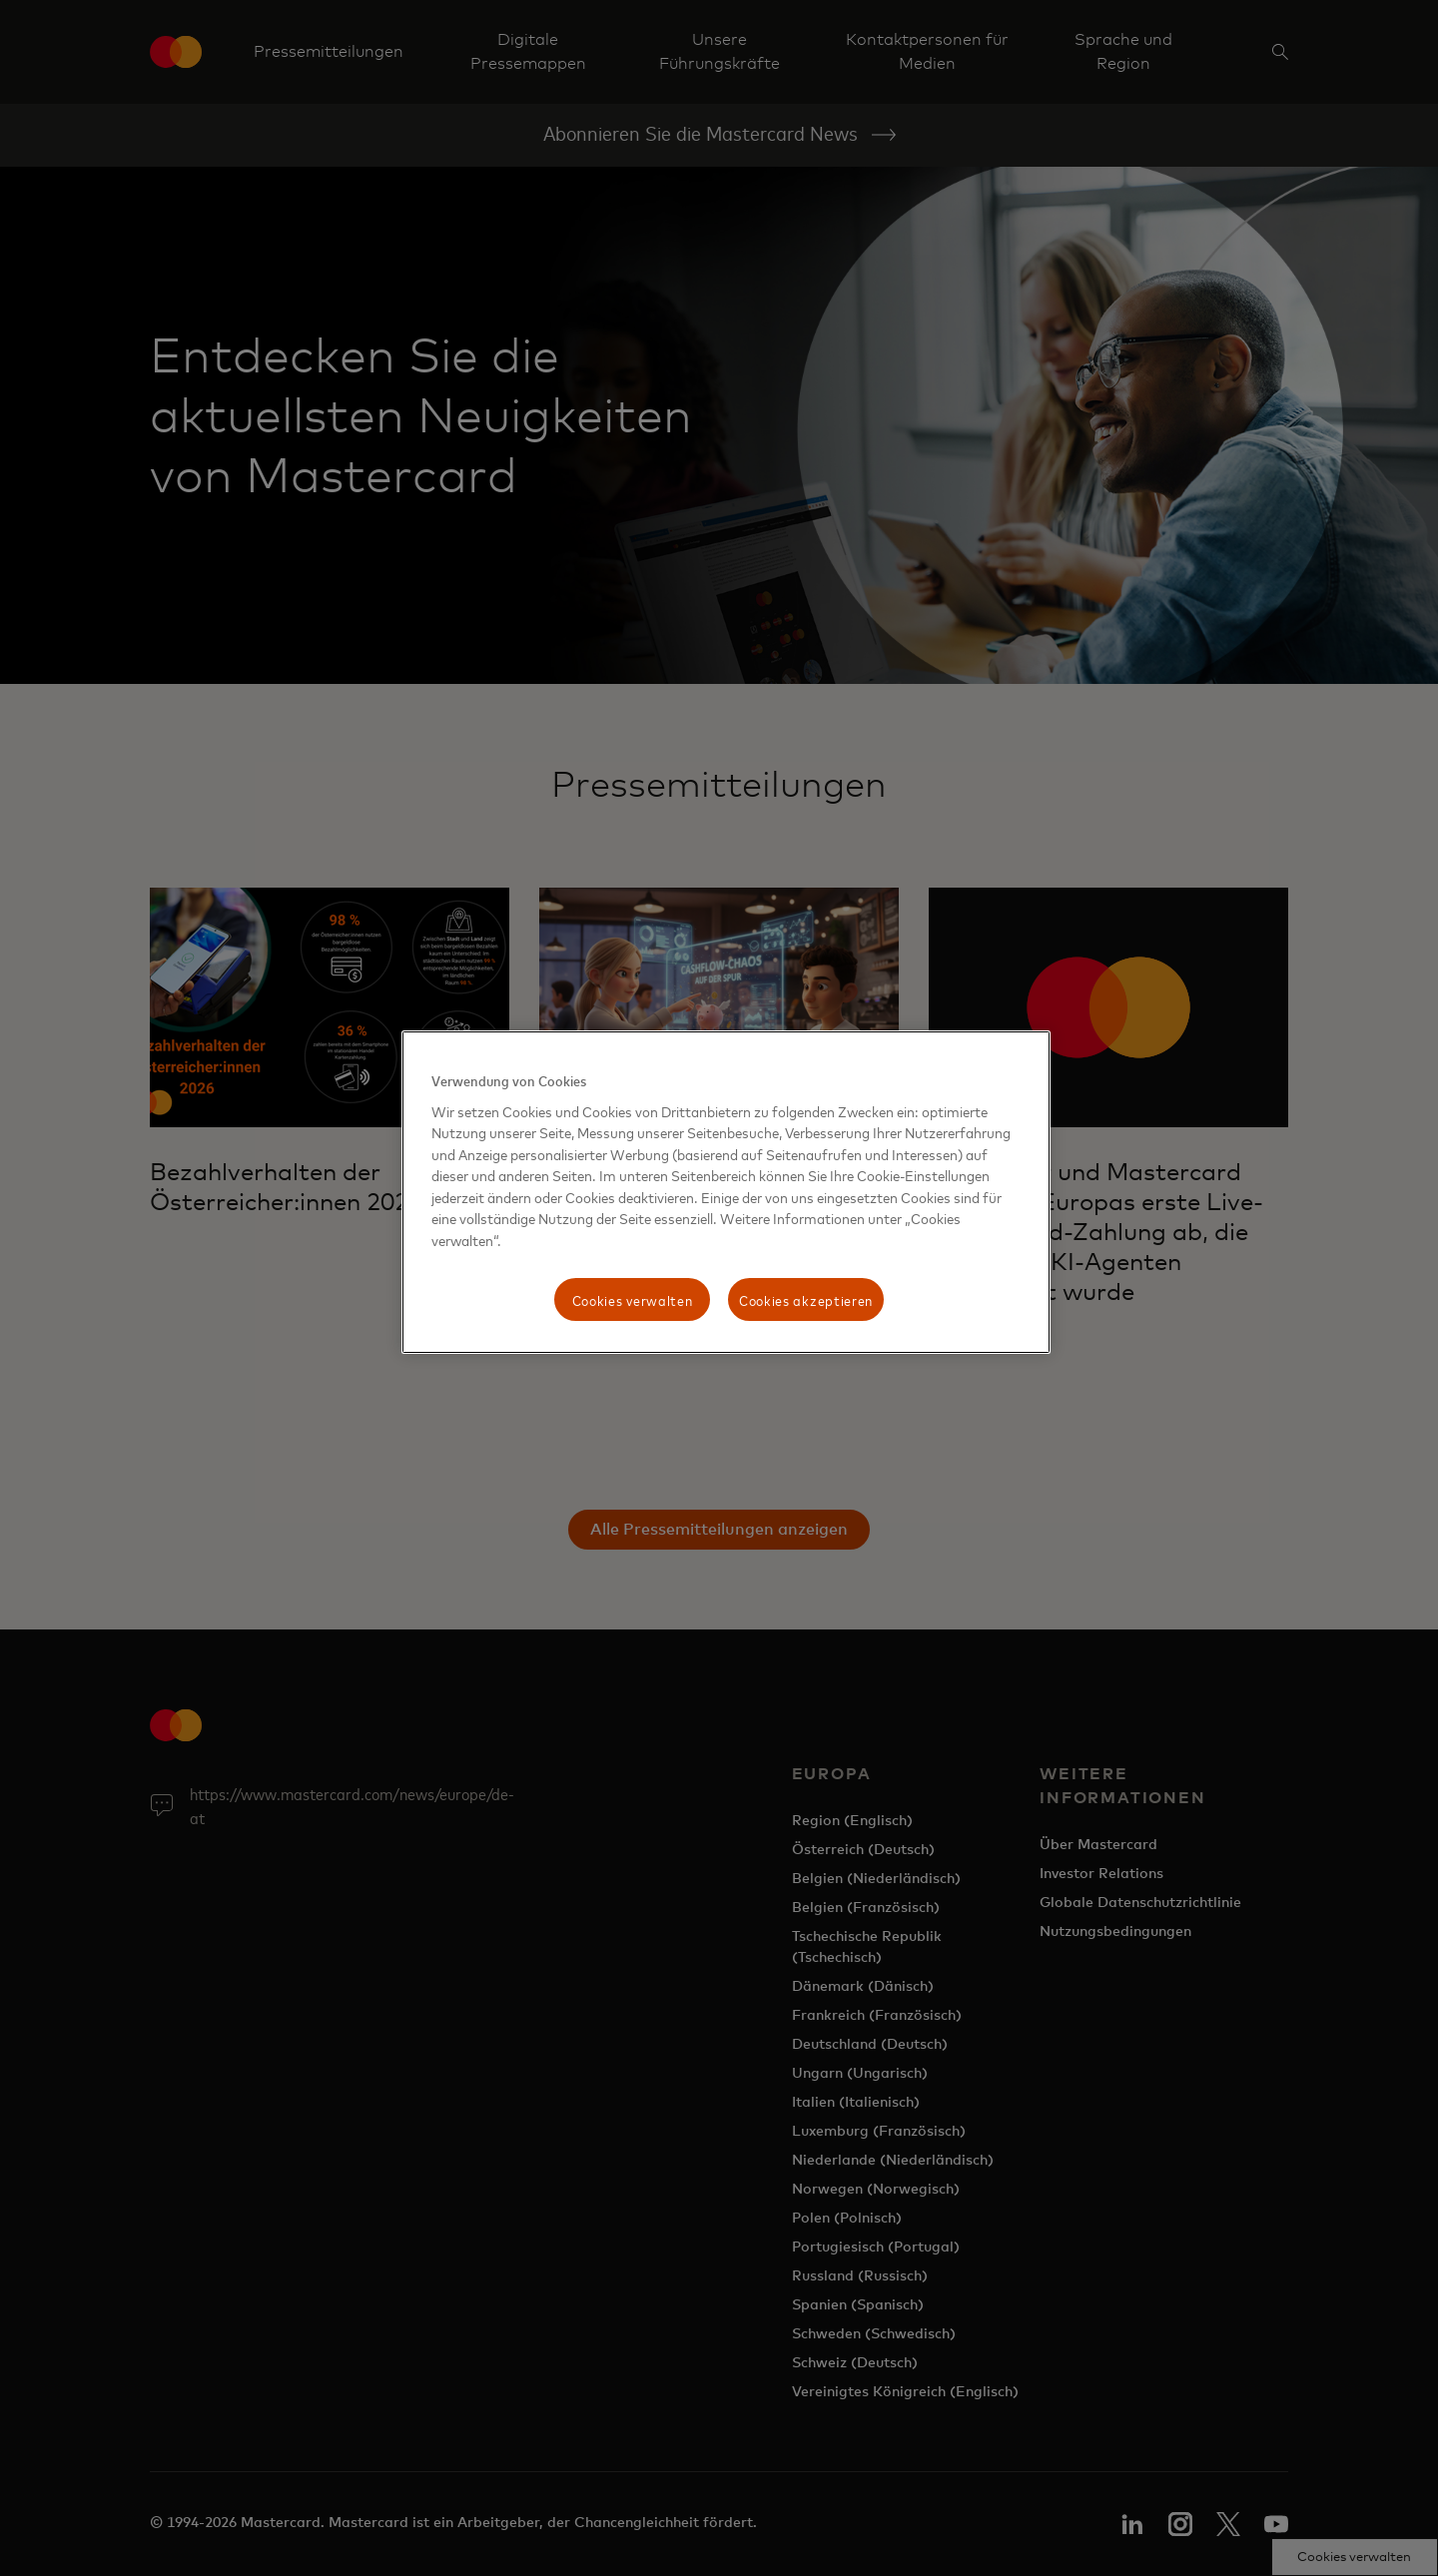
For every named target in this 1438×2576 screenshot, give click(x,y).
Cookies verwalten (632, 1299)
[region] (726, 1192)
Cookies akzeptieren (806, 1299)
